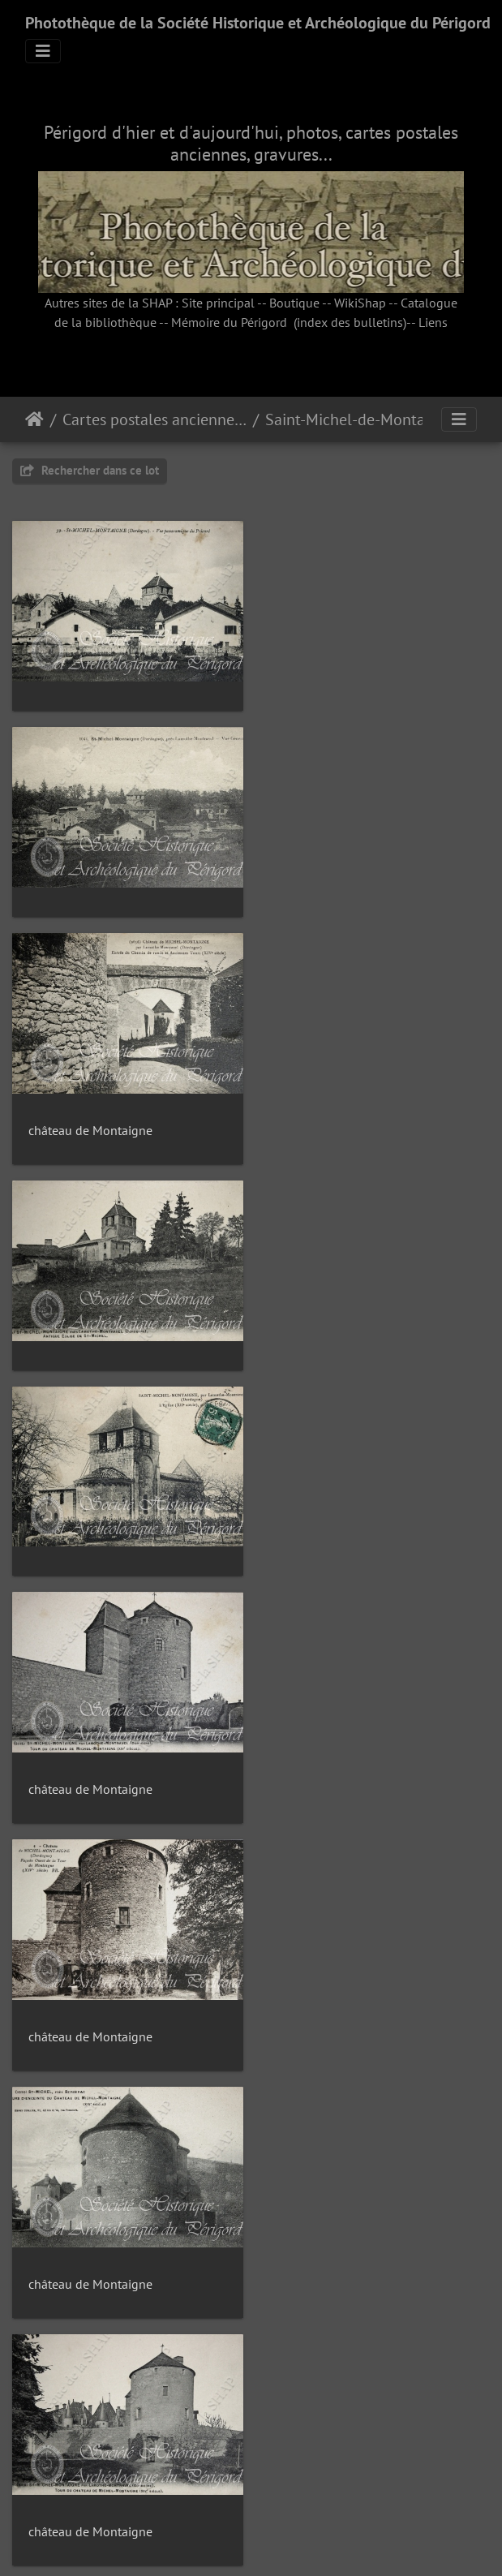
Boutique (294, 303)
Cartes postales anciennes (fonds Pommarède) (154, 419)
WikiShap (360, 303)
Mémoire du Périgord (229, 322)
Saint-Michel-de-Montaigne (357, 419)
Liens (433, 322)
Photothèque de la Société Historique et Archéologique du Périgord (258, 22)
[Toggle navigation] (43, 51)
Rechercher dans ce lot (89, 470)
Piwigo (287, 2542)
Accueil (34, 419)
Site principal (218, 303)
